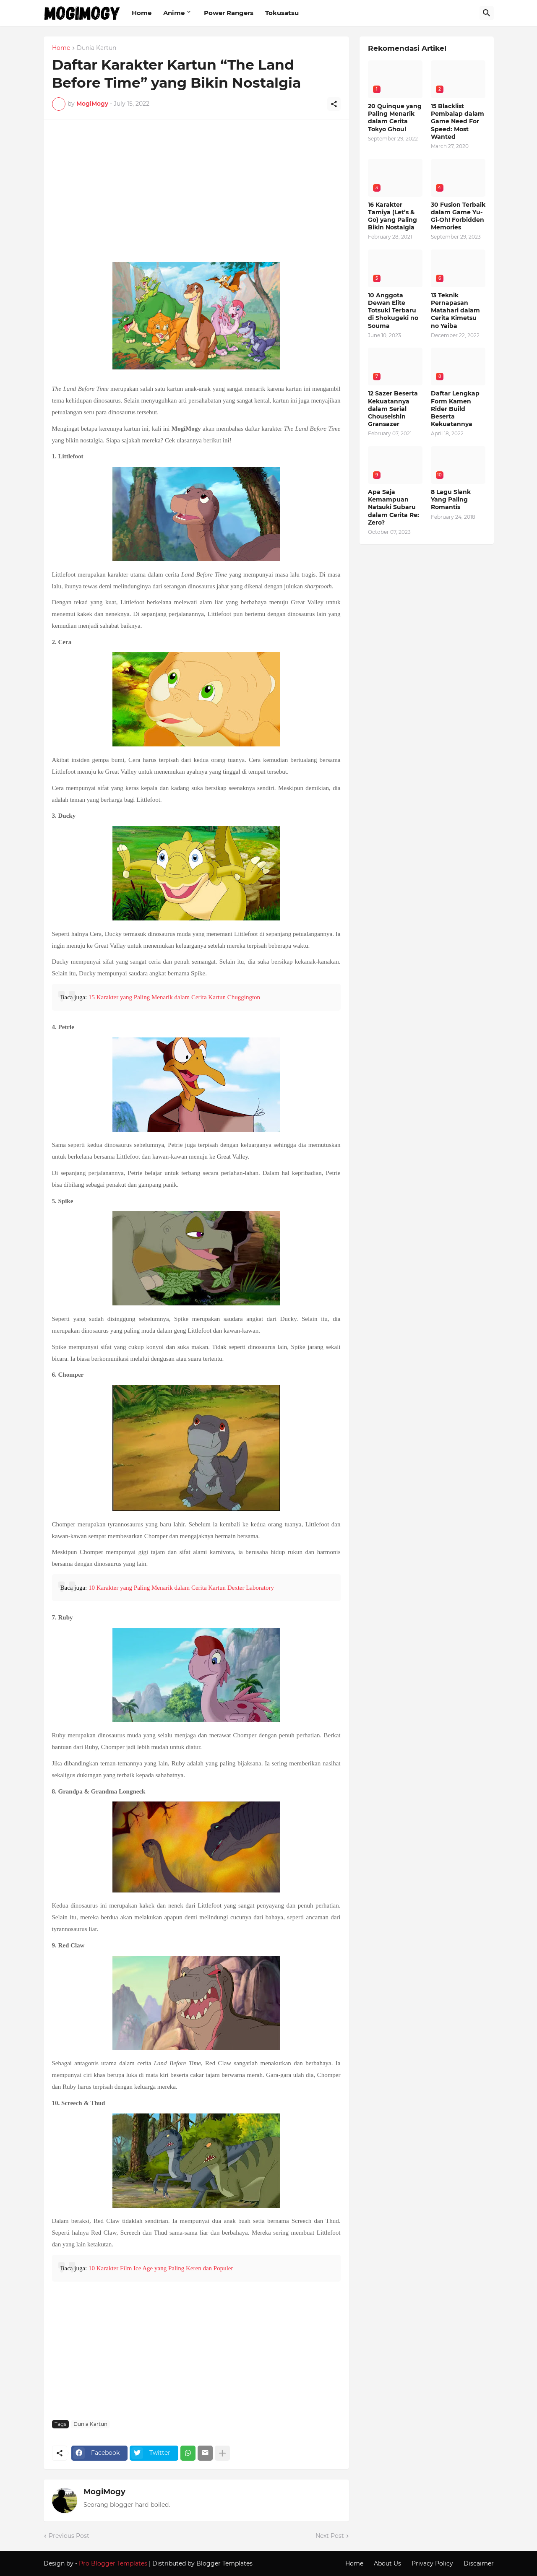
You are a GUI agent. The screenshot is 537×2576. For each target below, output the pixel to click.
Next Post (329, 2536)
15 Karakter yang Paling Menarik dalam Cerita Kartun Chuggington (174, 997)
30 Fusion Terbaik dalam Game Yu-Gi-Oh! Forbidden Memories (458, 216)
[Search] (487, 13)
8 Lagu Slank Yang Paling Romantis (451, 499)
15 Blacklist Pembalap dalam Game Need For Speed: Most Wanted (457, 121)
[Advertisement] (196, 195)
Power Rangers (228, 13)
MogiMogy (104, 2491)
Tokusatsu (282, 13)
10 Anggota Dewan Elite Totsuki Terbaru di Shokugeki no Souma (393, 310)
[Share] (334, 104)
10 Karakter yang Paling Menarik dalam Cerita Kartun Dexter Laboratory (181, 1587)
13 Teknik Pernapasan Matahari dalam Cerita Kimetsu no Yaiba (455, 310)
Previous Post (69, 2536)
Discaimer (479, 2563)
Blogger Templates (224, 2563)
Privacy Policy (432, 2563)
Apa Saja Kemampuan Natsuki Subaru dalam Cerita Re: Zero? (393, 507)
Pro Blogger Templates (113, 2563)
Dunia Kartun (96, 48)
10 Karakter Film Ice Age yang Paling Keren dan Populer (161, 2268)
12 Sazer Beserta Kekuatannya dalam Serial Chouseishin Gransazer (393, 409)
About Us (387, 2563)
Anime (174, 13)
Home (141, 13)
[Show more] (222, 2453)
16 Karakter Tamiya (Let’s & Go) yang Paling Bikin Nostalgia (392, 216)
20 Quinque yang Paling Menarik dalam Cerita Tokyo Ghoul (395, 117)
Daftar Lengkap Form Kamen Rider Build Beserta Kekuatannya (455, 409)
